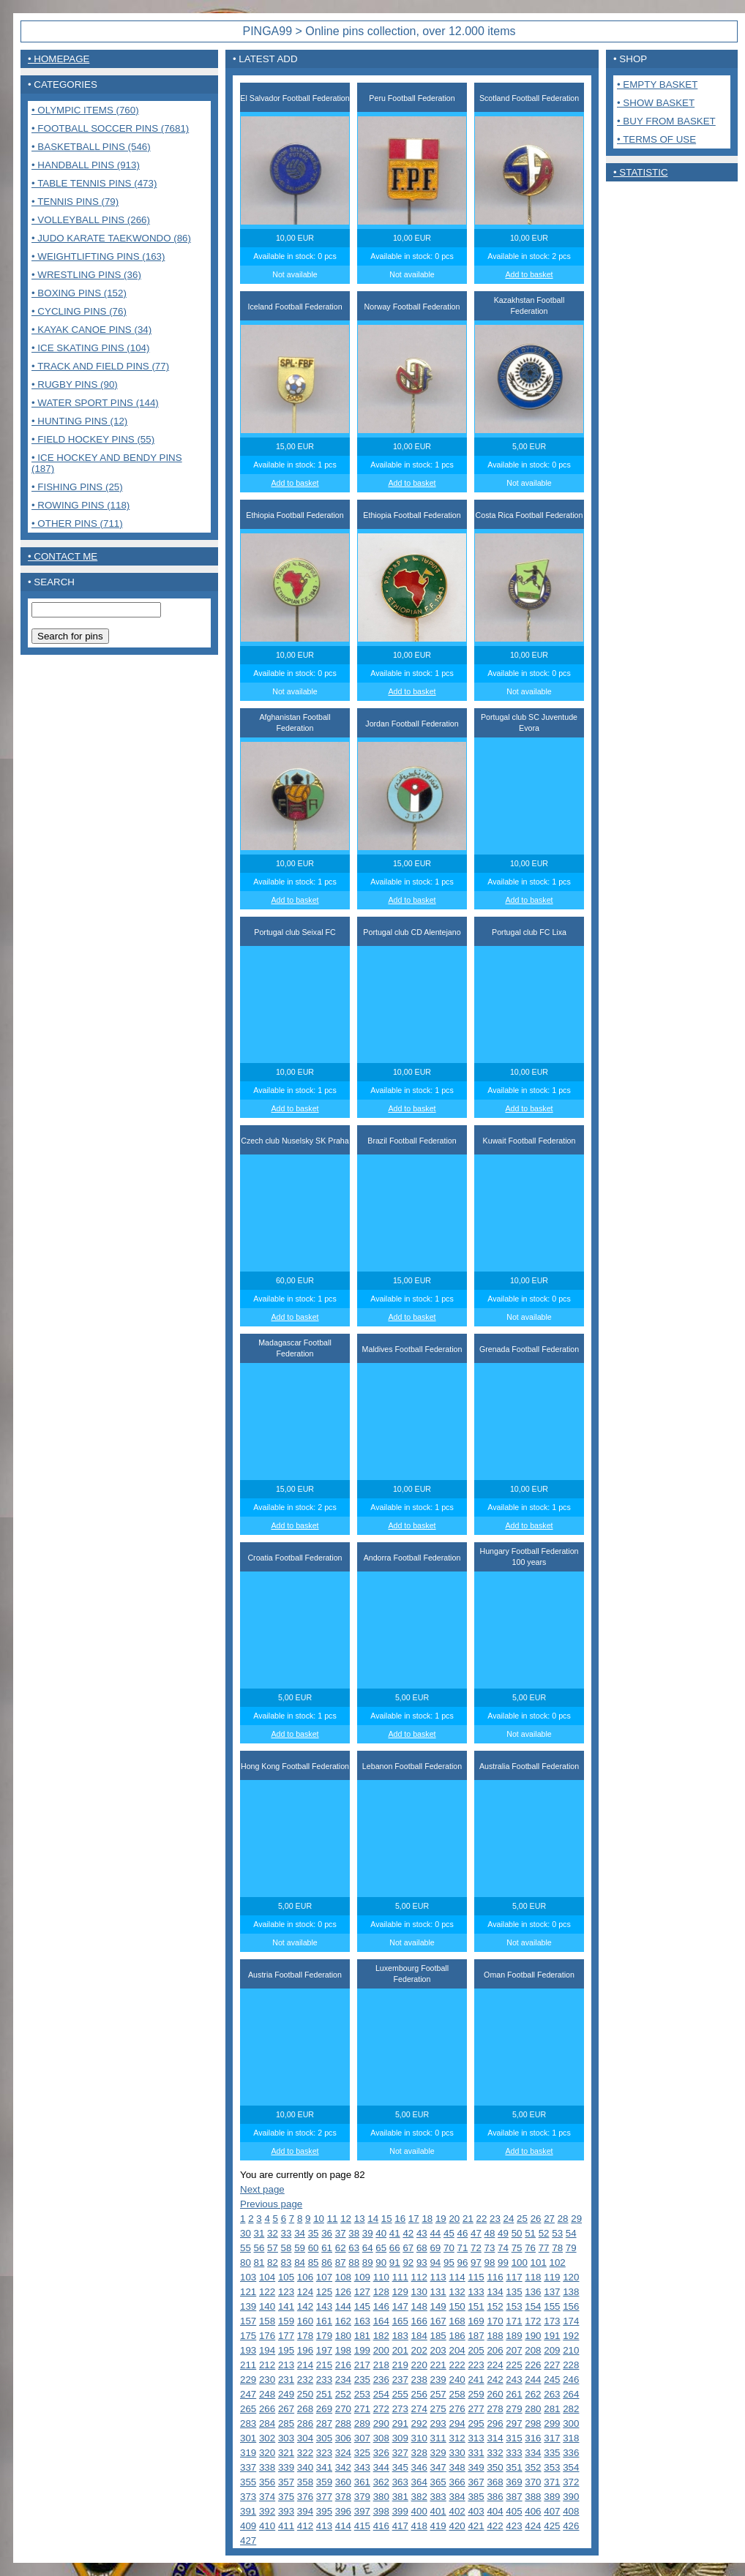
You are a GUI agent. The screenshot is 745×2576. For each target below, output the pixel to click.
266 (267, 2408)
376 (305, 2496)
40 (380, 2233)
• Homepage (58, 58)
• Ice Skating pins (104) (90, 347)
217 (362, 2364)
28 (563, 2218)
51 (530, 2233)
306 (343, 2438)
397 (362, 2511)
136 (533, 2291)
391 (248, 2511)
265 (248, 2408)
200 (381, 2350)
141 (286, 2306)
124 (305, 2291)
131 (438, 2291)
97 (476, 2262)
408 (571, 2511)
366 (457, 2482)
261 (514, 2394)
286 (305, 2423)
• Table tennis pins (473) (94, 183)
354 (571, 2467)
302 (267, 2438)
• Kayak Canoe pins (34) (91, 329)
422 (495, 2525)
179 (324, 2335)
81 (259, 2262)
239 (438, 2379)
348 (457, 2467)
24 (508, 2218)
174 (571, 2321)
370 (533, 2482)
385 (476, 2496)
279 (514, 2408)
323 (324, 2452)
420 (457, 2525)
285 (286, 2423)
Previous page (271, 2203)
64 (367, 2247)
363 (400, 2482)
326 (381, 2452)
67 (408, 2247)
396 (343, 2511)
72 (476, 2247)
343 (362, 2467)
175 (248, 2335)
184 (419, 2335)
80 (245, 2262)
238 (419, 2379)
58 (286, 2247)
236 (381, 2379)
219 (400, 2364)
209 (552, 2350)
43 (421, 2233)
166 (419, 2321)
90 (380, 2262)
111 (400, 2277)
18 (427, 2218)
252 (343, 2394)
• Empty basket (657, 84)
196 (305, 2350)
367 (476, 2482)
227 (552, 2364)
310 (419, 2438)
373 (248, 2496)
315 (514, 2438)
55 (245, 2247)
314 (495, 2438)
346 (419, 2467)
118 (533, 2277)
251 (324, 2394)
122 (267, 2291)
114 (457, 2277)
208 (533, 2350)
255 (400, 2394)
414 (343, 2525)
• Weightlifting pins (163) (98, 256)
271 (362, 2408)
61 (326, 2247)
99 (503, 2262)
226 (533, 2364)
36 (326, 2233)
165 (400, 2321)
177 (286, 2335)
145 (362, 2306)
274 (419, 2408)
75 (517, 2247)
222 (457, 2364)
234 (343, 2379)
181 (362, 2335)
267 (286, 2408)
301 (248, 2438)
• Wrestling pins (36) (86, 274)
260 (495, 2394)
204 (457, 2350)
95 (448, 2262)
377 (324, 2496)
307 (362, 2438)
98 (489, 2262)
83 (286, 2262)
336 (571, 2452)
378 (343, 2496)
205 (476, 2350)
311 (438, 2438)
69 (435, 2247)
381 (400, 2496)
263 (552, 2394)
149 (438, 2306)
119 (552, 2277)
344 (381, 2467)
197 (324, 2350)
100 (520, 2262)
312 (457, 2438)
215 (324, 2364)
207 (514, 2350)
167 (438, 2321)
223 (476, 2364)
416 (381, 2525)
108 (343, 2277)
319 (248, 2452)
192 (571, 2335)
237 (400, 2379)
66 (394, 2247)
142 (305, 2306)
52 (544, 2233)
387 (514, 2496)
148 (419, 2306)
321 (286, 2452)
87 (340, 2262)
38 (353, 2233)
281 (552, 2408)
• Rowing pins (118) (80, 505)
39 (367, 2233)
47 (476, 2233)
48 (489, 2233)
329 (438, 2452)
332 (495, 2452)
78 (557, 2247)
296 (495, 2423)
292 (419, 2423)
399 (400, 2511)
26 (536, 2218)
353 (552, 2467)
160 (305, 2321)
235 (362, 2379)
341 (324, 2467)
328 (419, 2452)
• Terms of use (656, 139)
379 (362, 2496)
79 (571, 2247)
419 (438, 2525)
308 (381, 2438)
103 (248, 2277)
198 (343, 2350)
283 (248, 2423)
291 (400, 2423)
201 (400, 2350)
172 (533, 2321)
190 (533, 2335)
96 (462, 2262)
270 (343, 2408)
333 (514, 2452)
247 (248, 2394)
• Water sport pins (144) (95, 402)
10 (318, 2218)
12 (345, 2218)
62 (340, 2247)
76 (530, 2247)
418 (419, 2525)
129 (400, 2291)
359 (324, 2482)
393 (286, 2511)
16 (399, 2218)
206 (495, 2350)
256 (419, 2394)
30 (245, 2233)
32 (272, 2233)
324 (343, 2452)
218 (381, 2364)
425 (552, 2525)
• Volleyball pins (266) (90, 219)
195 (286, 2350)
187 (476, 2335)
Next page (262, 2189)
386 (495, 2496)
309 (400, 2438)
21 (468, 2218)
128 (381, 2291)
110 (381, 2277)
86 (326, 2262)
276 (457, 2408)
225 (514, 2364)
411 (286, 2525)
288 (343, 2423)
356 (267, 2482)
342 (343, 2467)
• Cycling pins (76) (79, 311)
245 (552, 2379)
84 (299, 2262)
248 (267, 2394)
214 (305, 2364)
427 (248, 2540)
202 (419, 2350)
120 (571, 2277)
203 (438, 2350)
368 (495, 2482)
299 (552, 2423)
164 (381, 2321)
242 (495, 2379)
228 (571, 2364)
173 (552, 2321)
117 (514, 2277)
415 (362, 2525)
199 (362, 2350)
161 (324, 2321)
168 (457, 2321)
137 (552, 2291)
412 (305, 2525)
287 (324, 2423)
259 (476, 2394)
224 (495, 2364)
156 (571, 2306)
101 (539, 2262)
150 (457, 2306)
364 (419, 2482)
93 (421, 2262)
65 (380, 2247)
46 (462, 2233)
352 (533, 2467)
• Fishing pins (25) (77, 486)
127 (362, 2291)
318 (571, 2438)
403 (476, 2511)
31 (259, 2233)
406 (533, 2511)
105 (286, 2277)
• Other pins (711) (77, 523)
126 (343, 2291)
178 (305, 2335)
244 (533, 2379)
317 (552, 2438)
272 (381, 2408)
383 (438, 2496)
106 (305, 2277)
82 (272, 2262)
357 (286, 2482)
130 (419, 2291)
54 (571, 2233)
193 (248, 2350)
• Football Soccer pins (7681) (110, 128)
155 (552, 2306)
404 (495, 2511)
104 (267, 2277)
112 (419, 2277)
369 (514, 2482)
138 (571, 2291)
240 (457, 2379)
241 (476, 2379)
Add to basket (529, 274)
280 (533, 2408)
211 (248, 2364)
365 (438, 2482)
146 (381, 2306)
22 (481, 2218)
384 (457, 2496)
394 (305, 2511)
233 (324, 2379)
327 (400, 2452)
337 (248, 2467)
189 (514, 2335)
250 (305, 2394)
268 (305, 2408)
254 (381, 2394)
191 (552, 2335)
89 (367, 2262)
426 (571, 2525)
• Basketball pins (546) (91, 146)
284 (267, 2423)
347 (438, 2467)
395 (324, 2511)
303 (286, 2438)
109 (362, 2277)
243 (514, 2379)
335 (552, 2452)
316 (533, 2438)
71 (462, 2247)
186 (457, 2335)
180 (343, 2335)
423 (514, 2525)
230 (267, 2379)
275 (438, 2408)
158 (267, 2321)
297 (514, 2423)
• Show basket (656, 102)
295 (476, 2423)
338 (267, 2467)
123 (286, 2291)
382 (419, 2496)
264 (571, 2394)
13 (359, 2218)
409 (248, 2525)
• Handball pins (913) (85, 164)
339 (286, 2467)
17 (413, 2218)
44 (435, 2233)
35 (313, 2233)
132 (457, 2291)
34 (299, 2233)
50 (517, 2233)
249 (286, 2394)
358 (305, 2482)
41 (394, 2233)
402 (457, 2511)
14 (372, 2218)
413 (324, 2525)
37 (340, 2233)
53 (557, 2233)
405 (514, 2511)
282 (571, 2408)
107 (324, 2277)
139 (248, 2306)
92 (408, 2262)
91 (394, 2262)
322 (305, 2452)
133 (476, 2291)
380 (381, 2496)
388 (533, 2496)
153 (514, 2306)
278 (495, 2408)
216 (343, 2364)
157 (248, 2321)
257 (438, 2394)
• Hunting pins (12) (79, 421)
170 (495, 2321)
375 (286, 2496)
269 (324, 2408)
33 (286, 2233)
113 (438, 2277)
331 (476, 2452)
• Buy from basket (666, 121)
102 (558, 2262)
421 (476, 2525)
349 (476, 2467)
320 (267, 2452)
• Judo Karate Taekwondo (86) (111, 238)
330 (457, 2452)
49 (503, 2233)
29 (576, 2218)
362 (381, 2482)
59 (299, 2247)
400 (419, 2511)
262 (533, 2394)
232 (305, 2379)
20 (454, 2218)
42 (408, 2233)
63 (353, 2247)
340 (305, 2467)
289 (362, 2423)
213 (286, 2364)
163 (362, 2321)
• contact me (62, 556)
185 (438, 2335)
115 (476, 2277)
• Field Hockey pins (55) (92, 439)
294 (457, 2423)
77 (544, 2247)
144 (343, 2306)
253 (362, 2394)
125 (324, 2291)
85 (313, 2262)
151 (476, 2306)
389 (552, 2496)
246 (571, 2379)
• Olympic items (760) (85, 110)
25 (522, 2218)
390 (571, 2496)
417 (400, 2525)
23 (495, 2218)
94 (435, 2262)
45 (448, 2233)
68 (421, 2247)
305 (324, 2438)
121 (248, 2291)
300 (571, 2423)
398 (381, 2511)
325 (362, 2452)
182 (381, 2335)
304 (305, 2438)
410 (267, 2525)
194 (267, 2350)
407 (552, 2511)
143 (324, 2306)
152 (495, 2306)
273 (400, 2408)
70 (448, 2247)
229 (248, 2379)
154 (533, 2306)
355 (248, 2482)
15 (386, 2218)
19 (440, 2218)
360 (343, 2482)
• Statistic (640, 172)
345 (400, 2467)
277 (476, 2408)
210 (571, 2350)
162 (343, 2321)
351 (514, 2467)
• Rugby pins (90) (74, 384)
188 (495, 2335)
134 (495, 2291)
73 (489, 2247)
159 (286, 2321)
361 (362, 2482)
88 (353, 2262)
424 (533, 2525)
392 (267, 2511)
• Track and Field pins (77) (100, 366)
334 (533, 2452)
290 (381, 2423)
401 (438, 2511)
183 (400, 2335)
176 (267, 2335)
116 (495, 2277)
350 (495, 2467)
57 (272, 2247)
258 (457, 2394)
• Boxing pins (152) (79, 293)
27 (549, 2218)
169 (476, 2321)
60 (313, 2247)
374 (267, 2496)
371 (552, 2482)
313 (476, 2438)
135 (514, 2291)
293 (438, 2423)
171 (514, 2321)
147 (400, 2306)
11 (332, 2218)
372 (571, 2482)
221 (438, 2364)
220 (419, 2364)
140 (267, 2306)
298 (533, 2423)
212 (267, 2364)
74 (503, 2247)
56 (259, 2247)
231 (286, 2379)
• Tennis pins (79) (75, 201)
